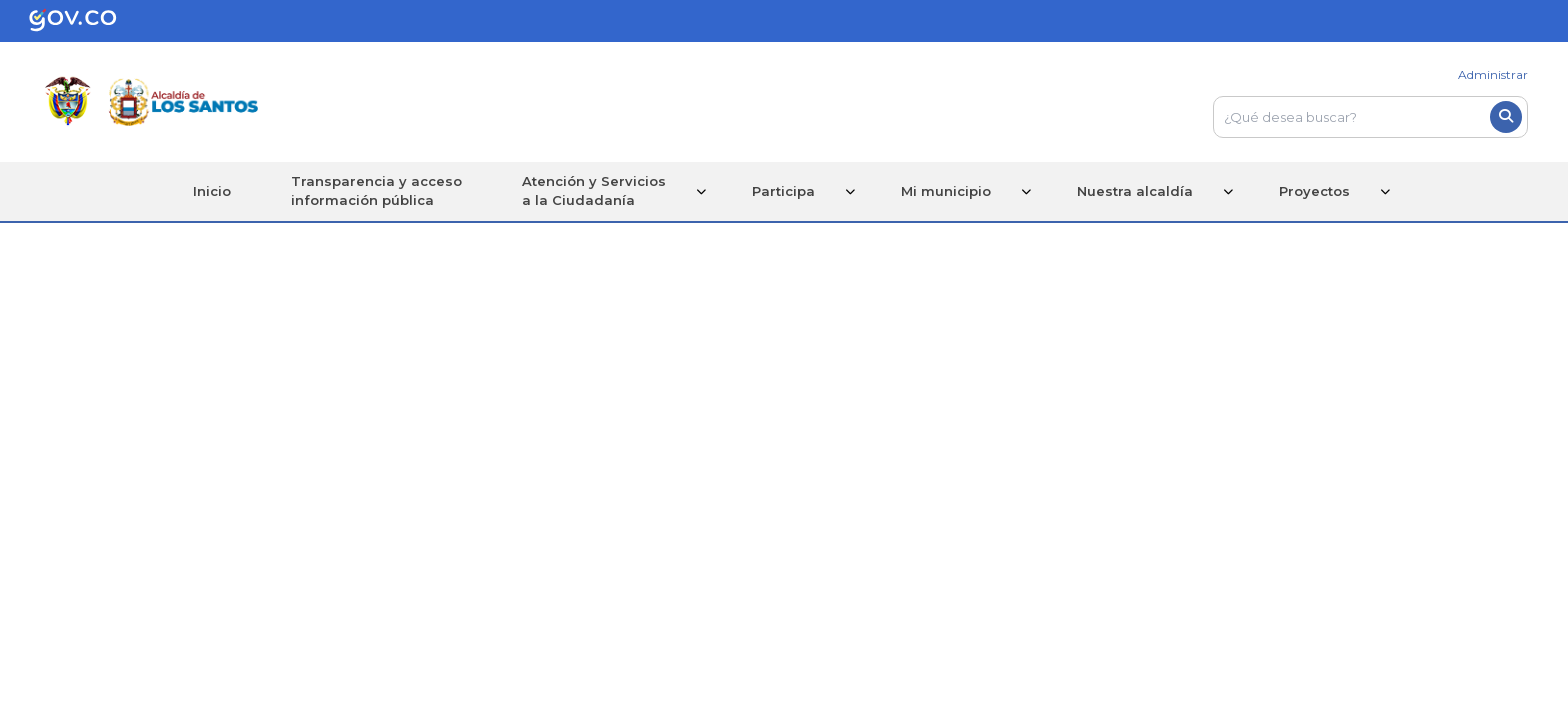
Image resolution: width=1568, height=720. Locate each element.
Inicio (212, 191)
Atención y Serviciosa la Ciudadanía (594, 191)
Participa (783, 191)
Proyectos (1314, 191)
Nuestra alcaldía (1135, 191)
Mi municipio (946, 191)
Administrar (1493, 74)
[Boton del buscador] (1506, 117)
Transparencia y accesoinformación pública (376, 191)
